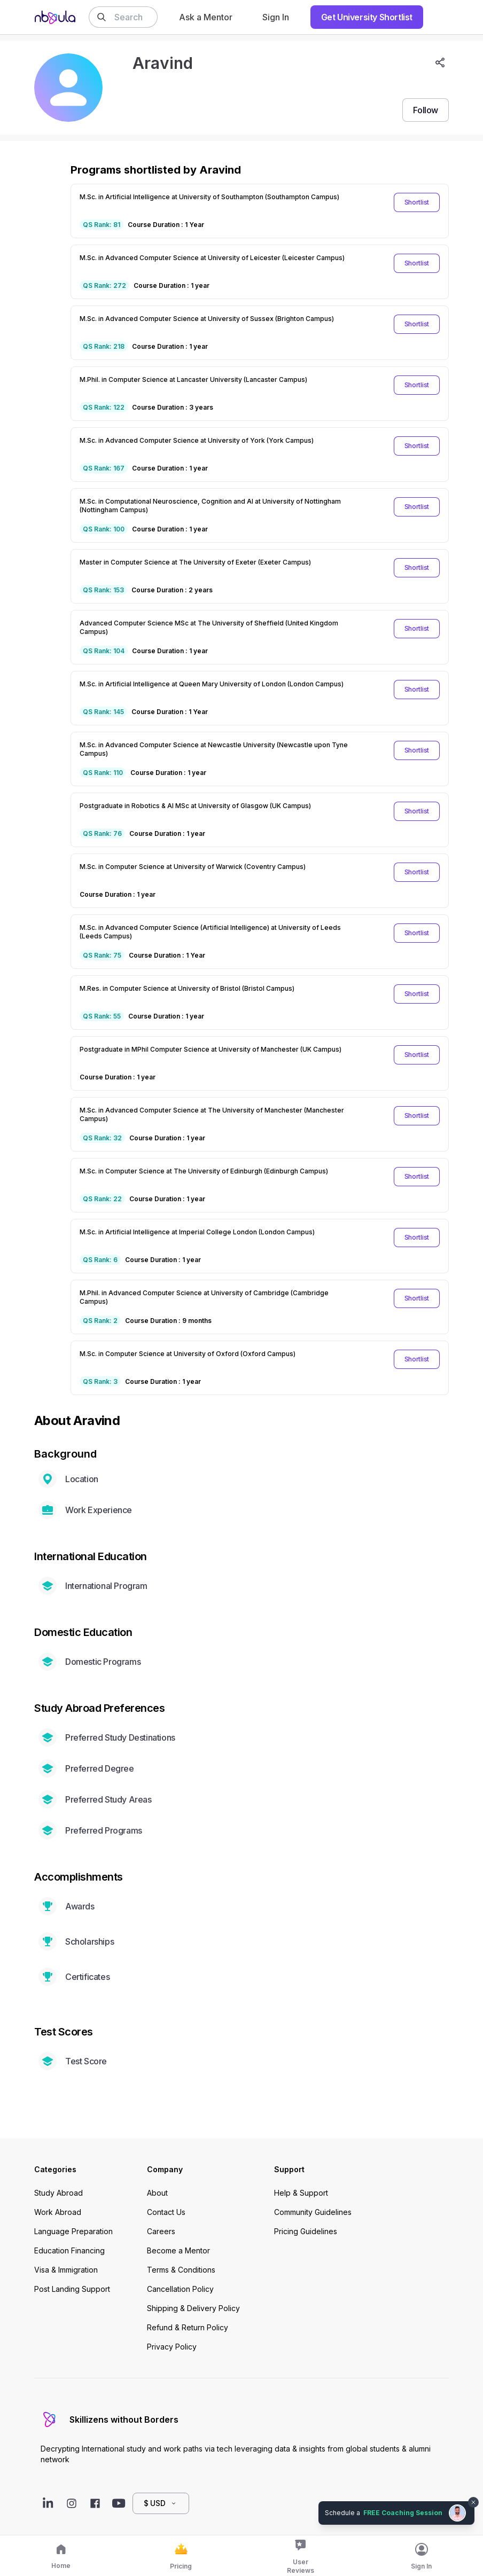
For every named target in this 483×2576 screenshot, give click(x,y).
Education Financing (69, 2250)
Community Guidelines (313, 2212)
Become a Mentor (178, 2250)
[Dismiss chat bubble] (473, 2502)
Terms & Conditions (181, 2269)
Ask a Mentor (205, 17)
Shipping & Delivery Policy (193, 2308)
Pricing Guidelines (305, 2231)
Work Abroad (57, 2212)
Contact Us (166, 2212)
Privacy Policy (172, 2346)
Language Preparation (73, 2231)
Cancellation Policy (180, 2288)
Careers (161, 2231)
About (157, 2192)
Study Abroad (58, 2192)
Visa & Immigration (66, 2269)
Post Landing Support (72, 2288)
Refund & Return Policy (187, 2327)
